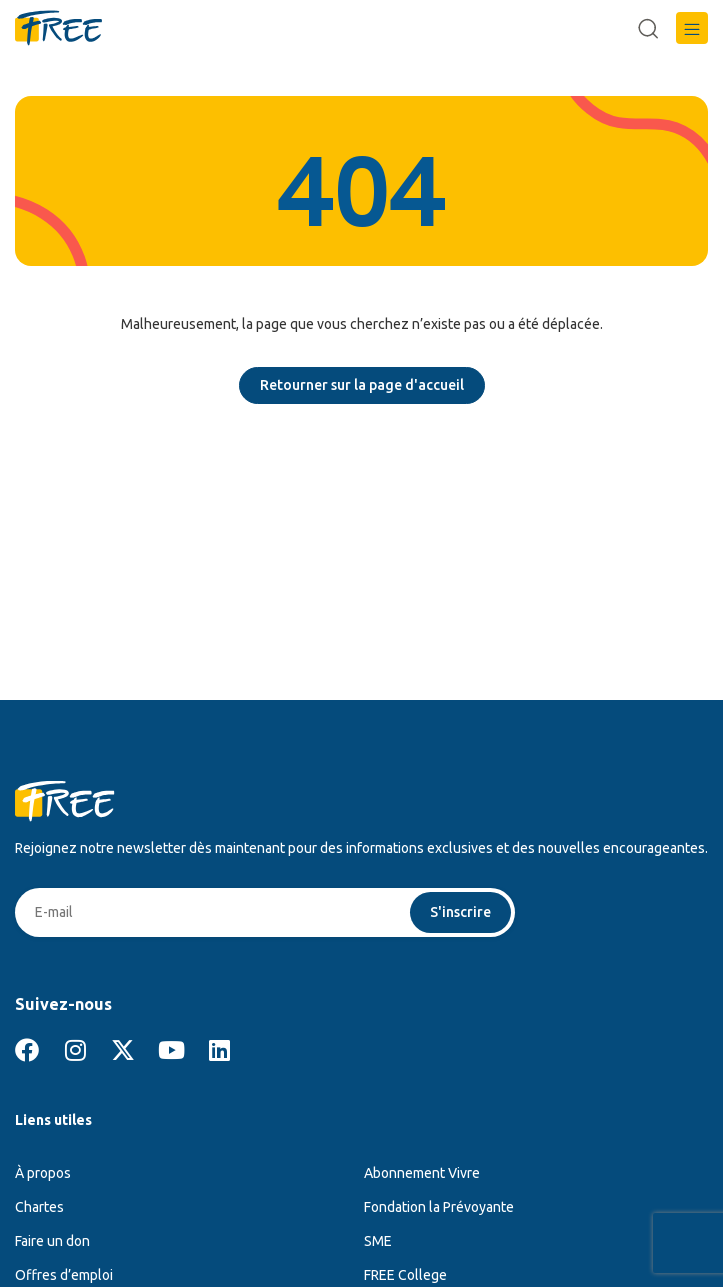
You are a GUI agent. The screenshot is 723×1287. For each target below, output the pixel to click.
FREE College (405, 1275)
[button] (692, 28)
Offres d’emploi (64, 1275)
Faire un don (52, 1241)
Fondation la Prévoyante (439, 1207)
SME (378, 1241)
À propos (43, 1173)
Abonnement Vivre (422, 1173)
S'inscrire (460, 912)
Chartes (39, 1207)
